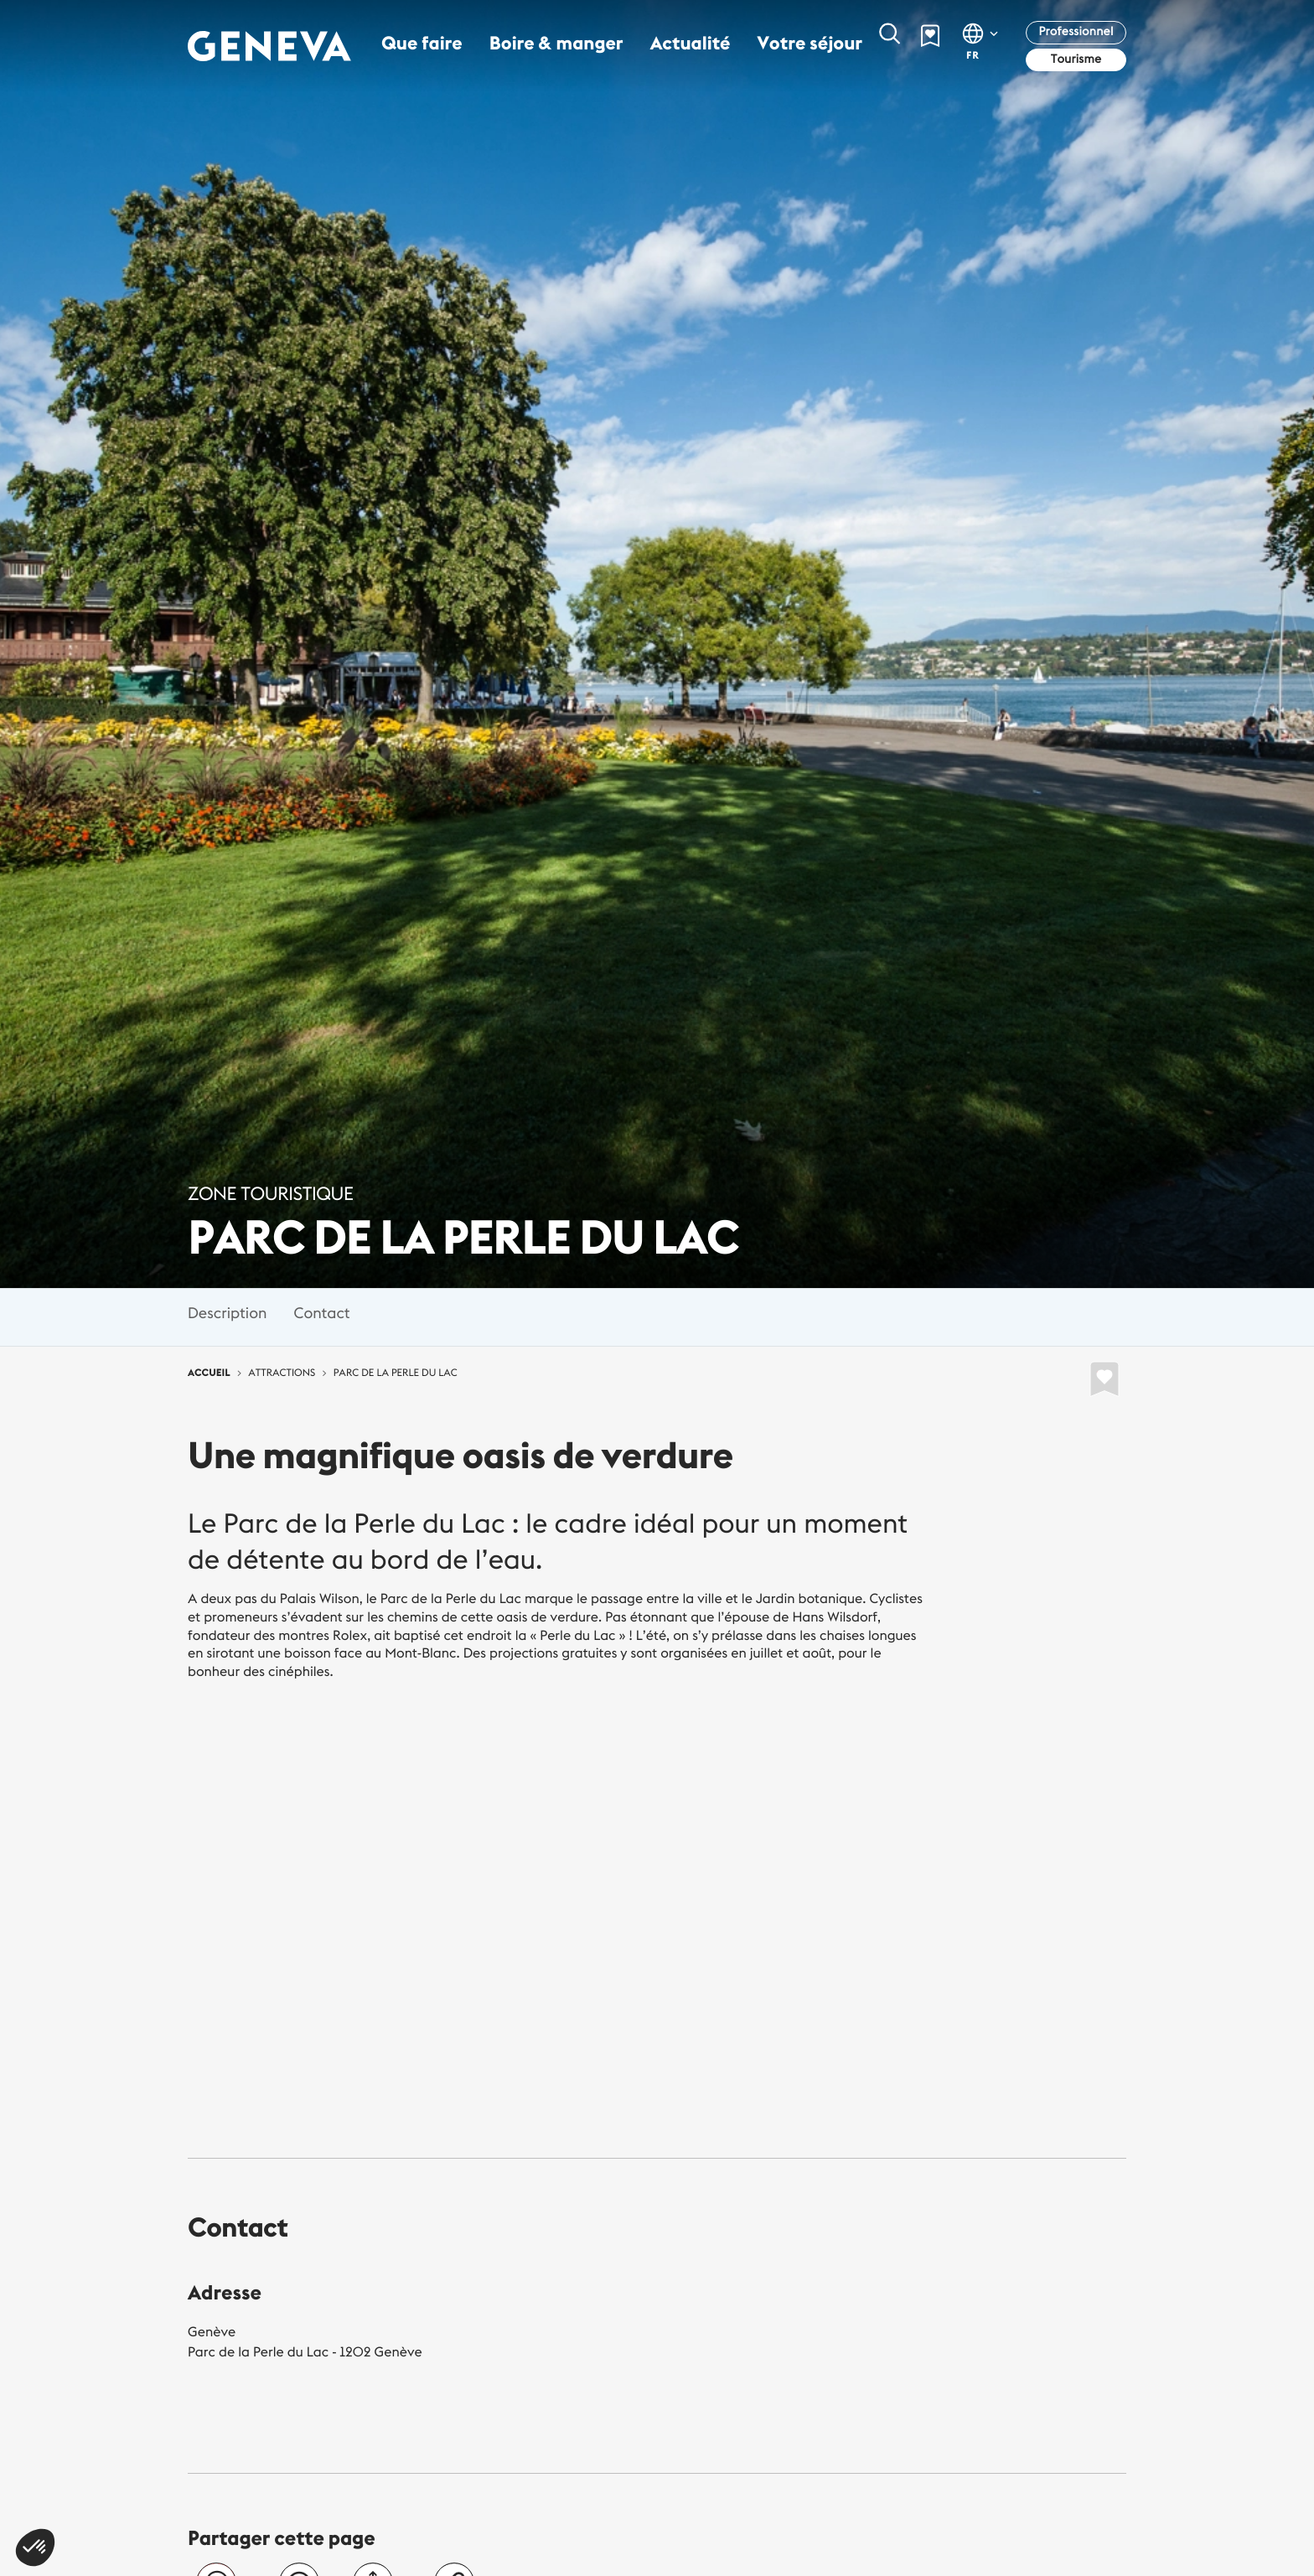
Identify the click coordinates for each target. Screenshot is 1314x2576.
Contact (321, 1312)
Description (227, 1312)
